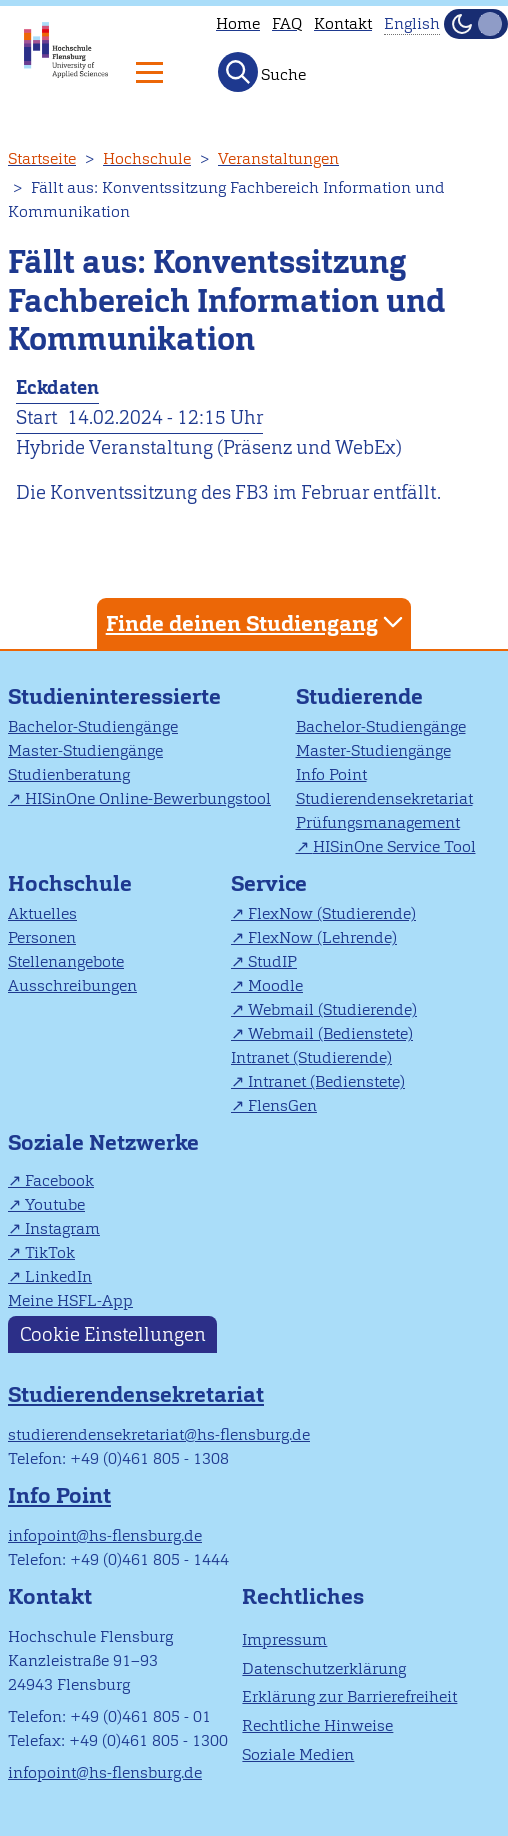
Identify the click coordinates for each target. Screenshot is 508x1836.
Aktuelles (42, 913)
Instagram (62, 1228)
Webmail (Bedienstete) (330, 1033)
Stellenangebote (66, 961)
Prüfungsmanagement (378, 822)
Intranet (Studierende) (311, 1057)
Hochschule (147, 158)
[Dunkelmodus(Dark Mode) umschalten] (476, 24)
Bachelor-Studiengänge (93, 726)
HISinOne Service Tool (394, 846)
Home (238, 23)
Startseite (42, 158)
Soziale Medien (298, 1754)
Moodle (275, 985)
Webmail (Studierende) (332, 1009)
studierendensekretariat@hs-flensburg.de (159, 1434)
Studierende (359, 696)
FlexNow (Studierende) (332, 913)
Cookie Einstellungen (113, 1334)
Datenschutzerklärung (324, 1668)
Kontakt (343, 23)
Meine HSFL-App (70, 1300)
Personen (42, 937)
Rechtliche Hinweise (317, 1725)
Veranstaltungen (278, 158)
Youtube (55, 1204)
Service (269, 883)
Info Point (331, 774)
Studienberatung (69, 774)
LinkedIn (58, 1276)
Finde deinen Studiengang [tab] (257, 622)
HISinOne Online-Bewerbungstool (148, 798)
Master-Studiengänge (85, 750)
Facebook (59, 1180)
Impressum (284, 1639)
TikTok (50, 1252)
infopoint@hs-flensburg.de (105, 1535)
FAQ (287, 23)
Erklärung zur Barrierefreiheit (349, 1696)
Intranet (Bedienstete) (326, 1081)
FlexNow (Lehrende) (322, 937)
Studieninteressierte (114, 696)
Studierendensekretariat (384, 798)
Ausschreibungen (72, 985)
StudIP (272, 961)
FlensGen (282, 1105)
